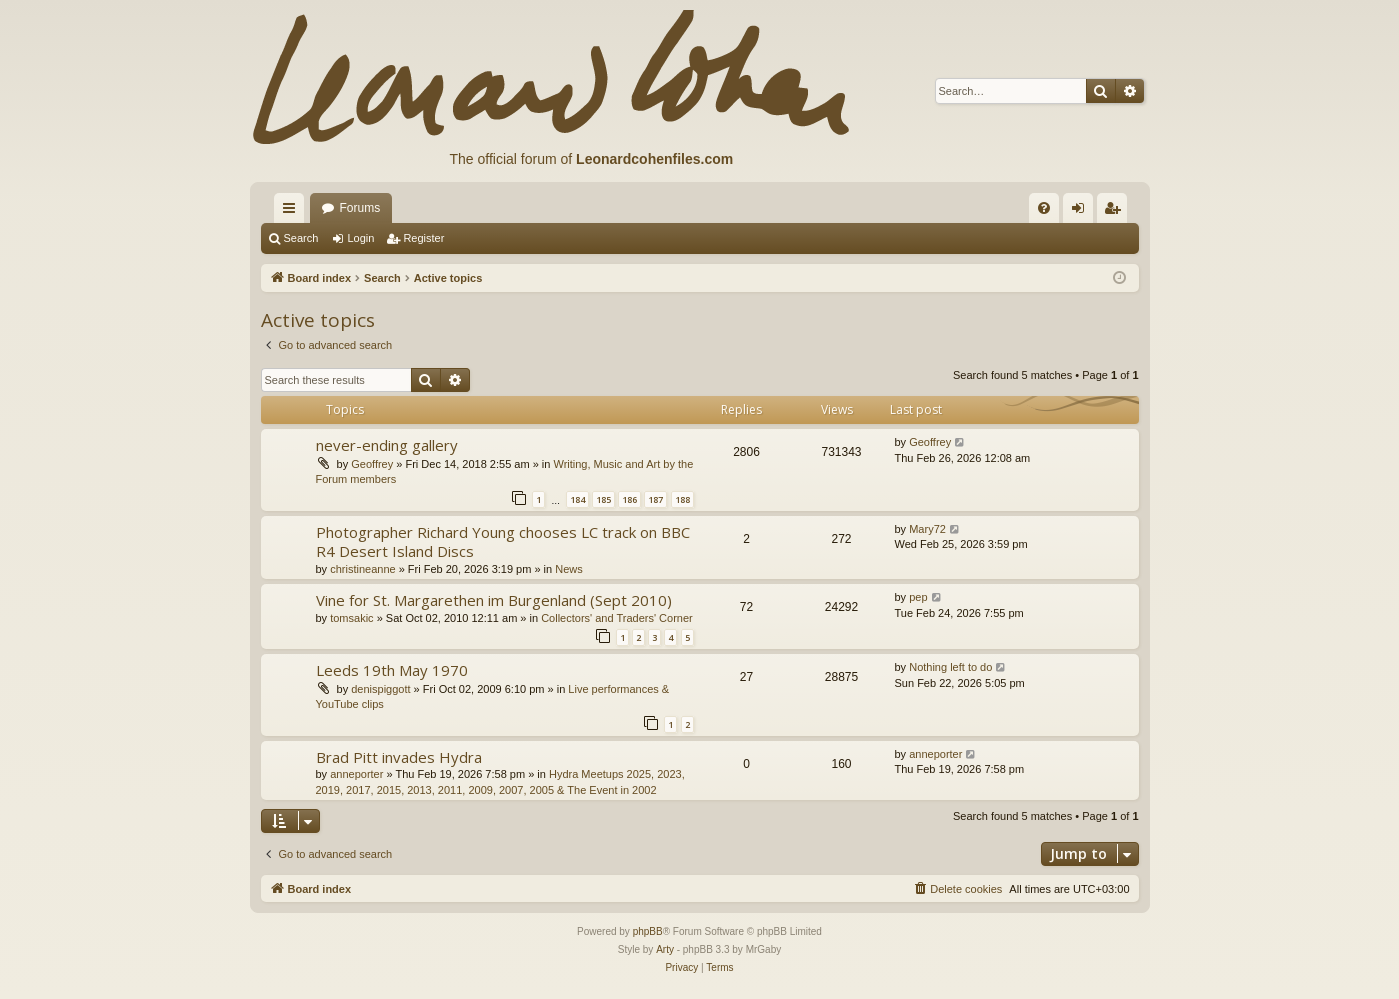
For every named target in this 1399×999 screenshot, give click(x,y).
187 (655, 499)
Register (423, 238)
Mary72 (927, 529)
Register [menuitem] (1115, 212)
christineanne (362, 569)
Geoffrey (372, 464)
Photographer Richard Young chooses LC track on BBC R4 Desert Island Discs (503, 541)
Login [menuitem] (1081, 212)
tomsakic (351, 618)
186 (629, 499)
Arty (665, 949)
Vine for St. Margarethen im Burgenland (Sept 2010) (494, 600)
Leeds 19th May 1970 (392, 670)
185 (603, 499)
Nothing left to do (950, 667)
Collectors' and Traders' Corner (617, 618)
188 (682, 499)
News (569, 569)
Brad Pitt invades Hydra (399, 757)
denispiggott (380, 689)
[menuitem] (1044, 208)
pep (918, 597)
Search (301, 238)
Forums (360, 208)
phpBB (648, 931)
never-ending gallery (387, 445)
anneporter (356, 774)
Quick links (293, 212)
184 (577, 499)
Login (360, 238)
